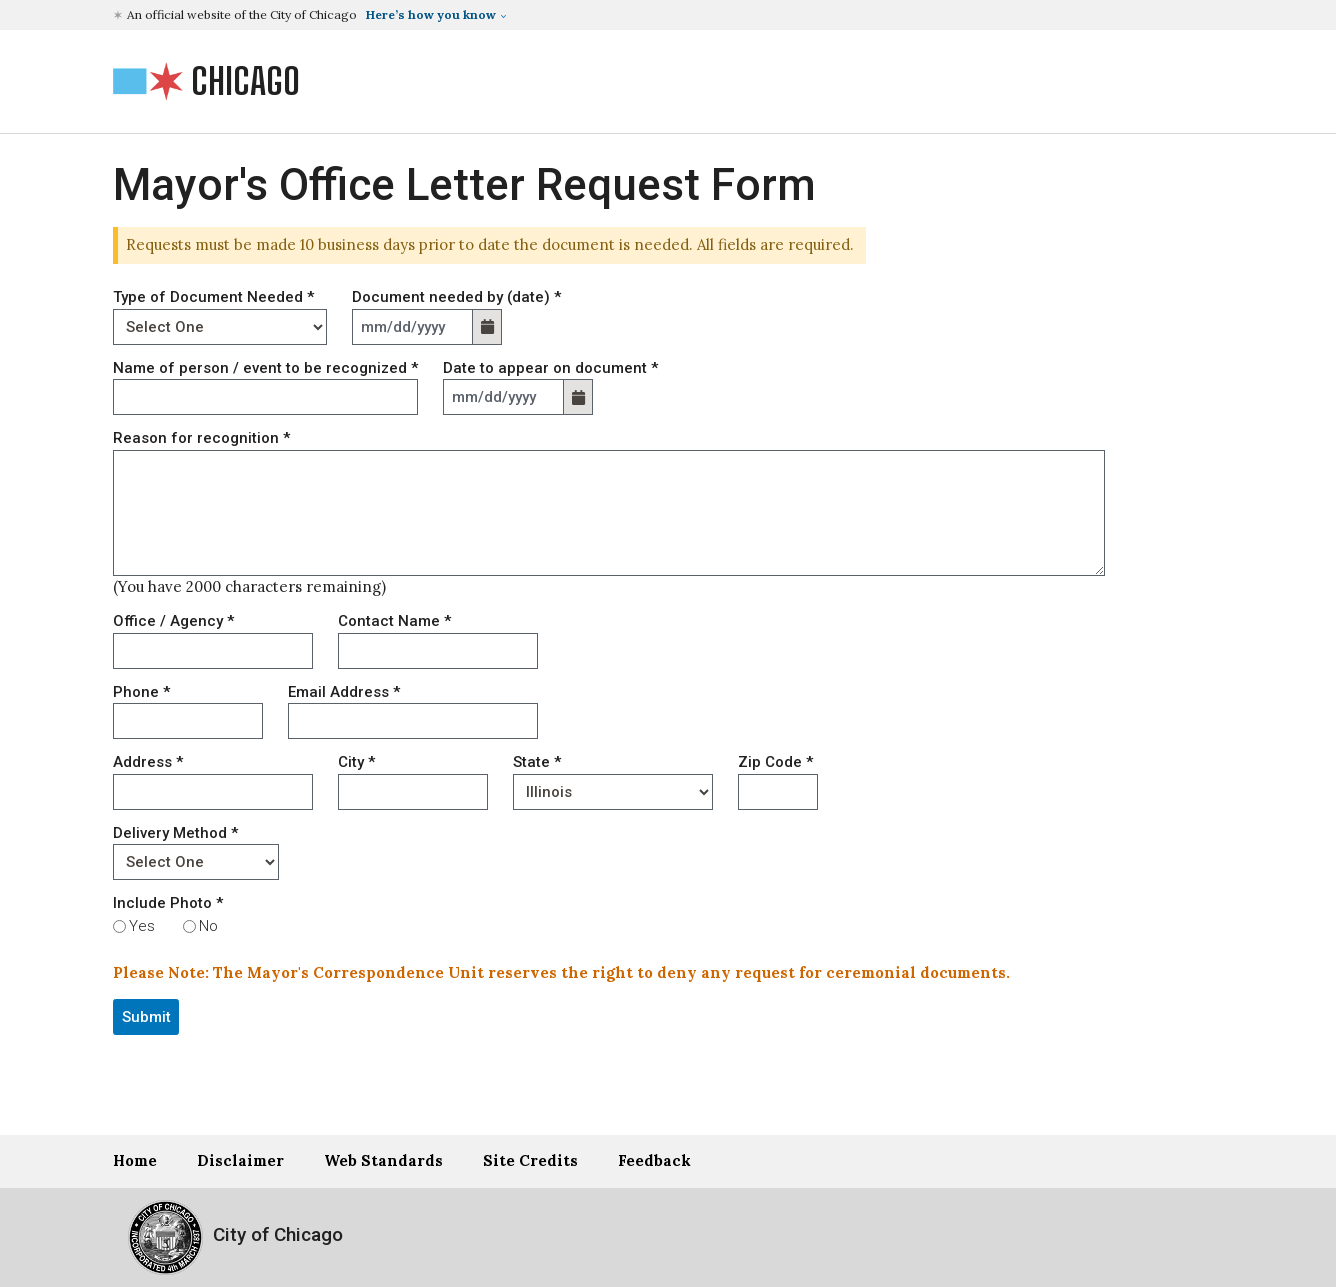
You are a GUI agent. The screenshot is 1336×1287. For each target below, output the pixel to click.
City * (356, 762)
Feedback (654, 1160)
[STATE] (613, 792)
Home (135, 1160)
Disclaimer (240, 1160)
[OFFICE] (213, 651)
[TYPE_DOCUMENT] (220, 327)
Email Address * (344, 692)
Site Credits (530, 1160)
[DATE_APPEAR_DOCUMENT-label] (503, 397)
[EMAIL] (413, 721)
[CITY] (413, 792)
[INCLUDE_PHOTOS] (119, 926)
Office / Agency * (173, 621)
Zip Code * (775, 762)
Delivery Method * (175, 833)
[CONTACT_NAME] (438, 651)
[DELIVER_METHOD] (196, 862)
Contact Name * (394, 621)
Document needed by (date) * (456, 297)
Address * (148, 762)
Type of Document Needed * (213, 297)
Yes (142, 926)
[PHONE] (188, 721)
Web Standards (383, 1160)
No (208, 926)
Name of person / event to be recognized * (265, 368)
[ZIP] (778, 792)
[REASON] (609, 513)
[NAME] (265, 397)
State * (537, 762)
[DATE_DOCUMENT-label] (412, 327)
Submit (146, 1017)
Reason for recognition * (201, 438)
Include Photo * (168, 903)
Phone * (141, 692)
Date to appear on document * (550, 368)
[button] (312, 15)
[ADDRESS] (213, 792)
